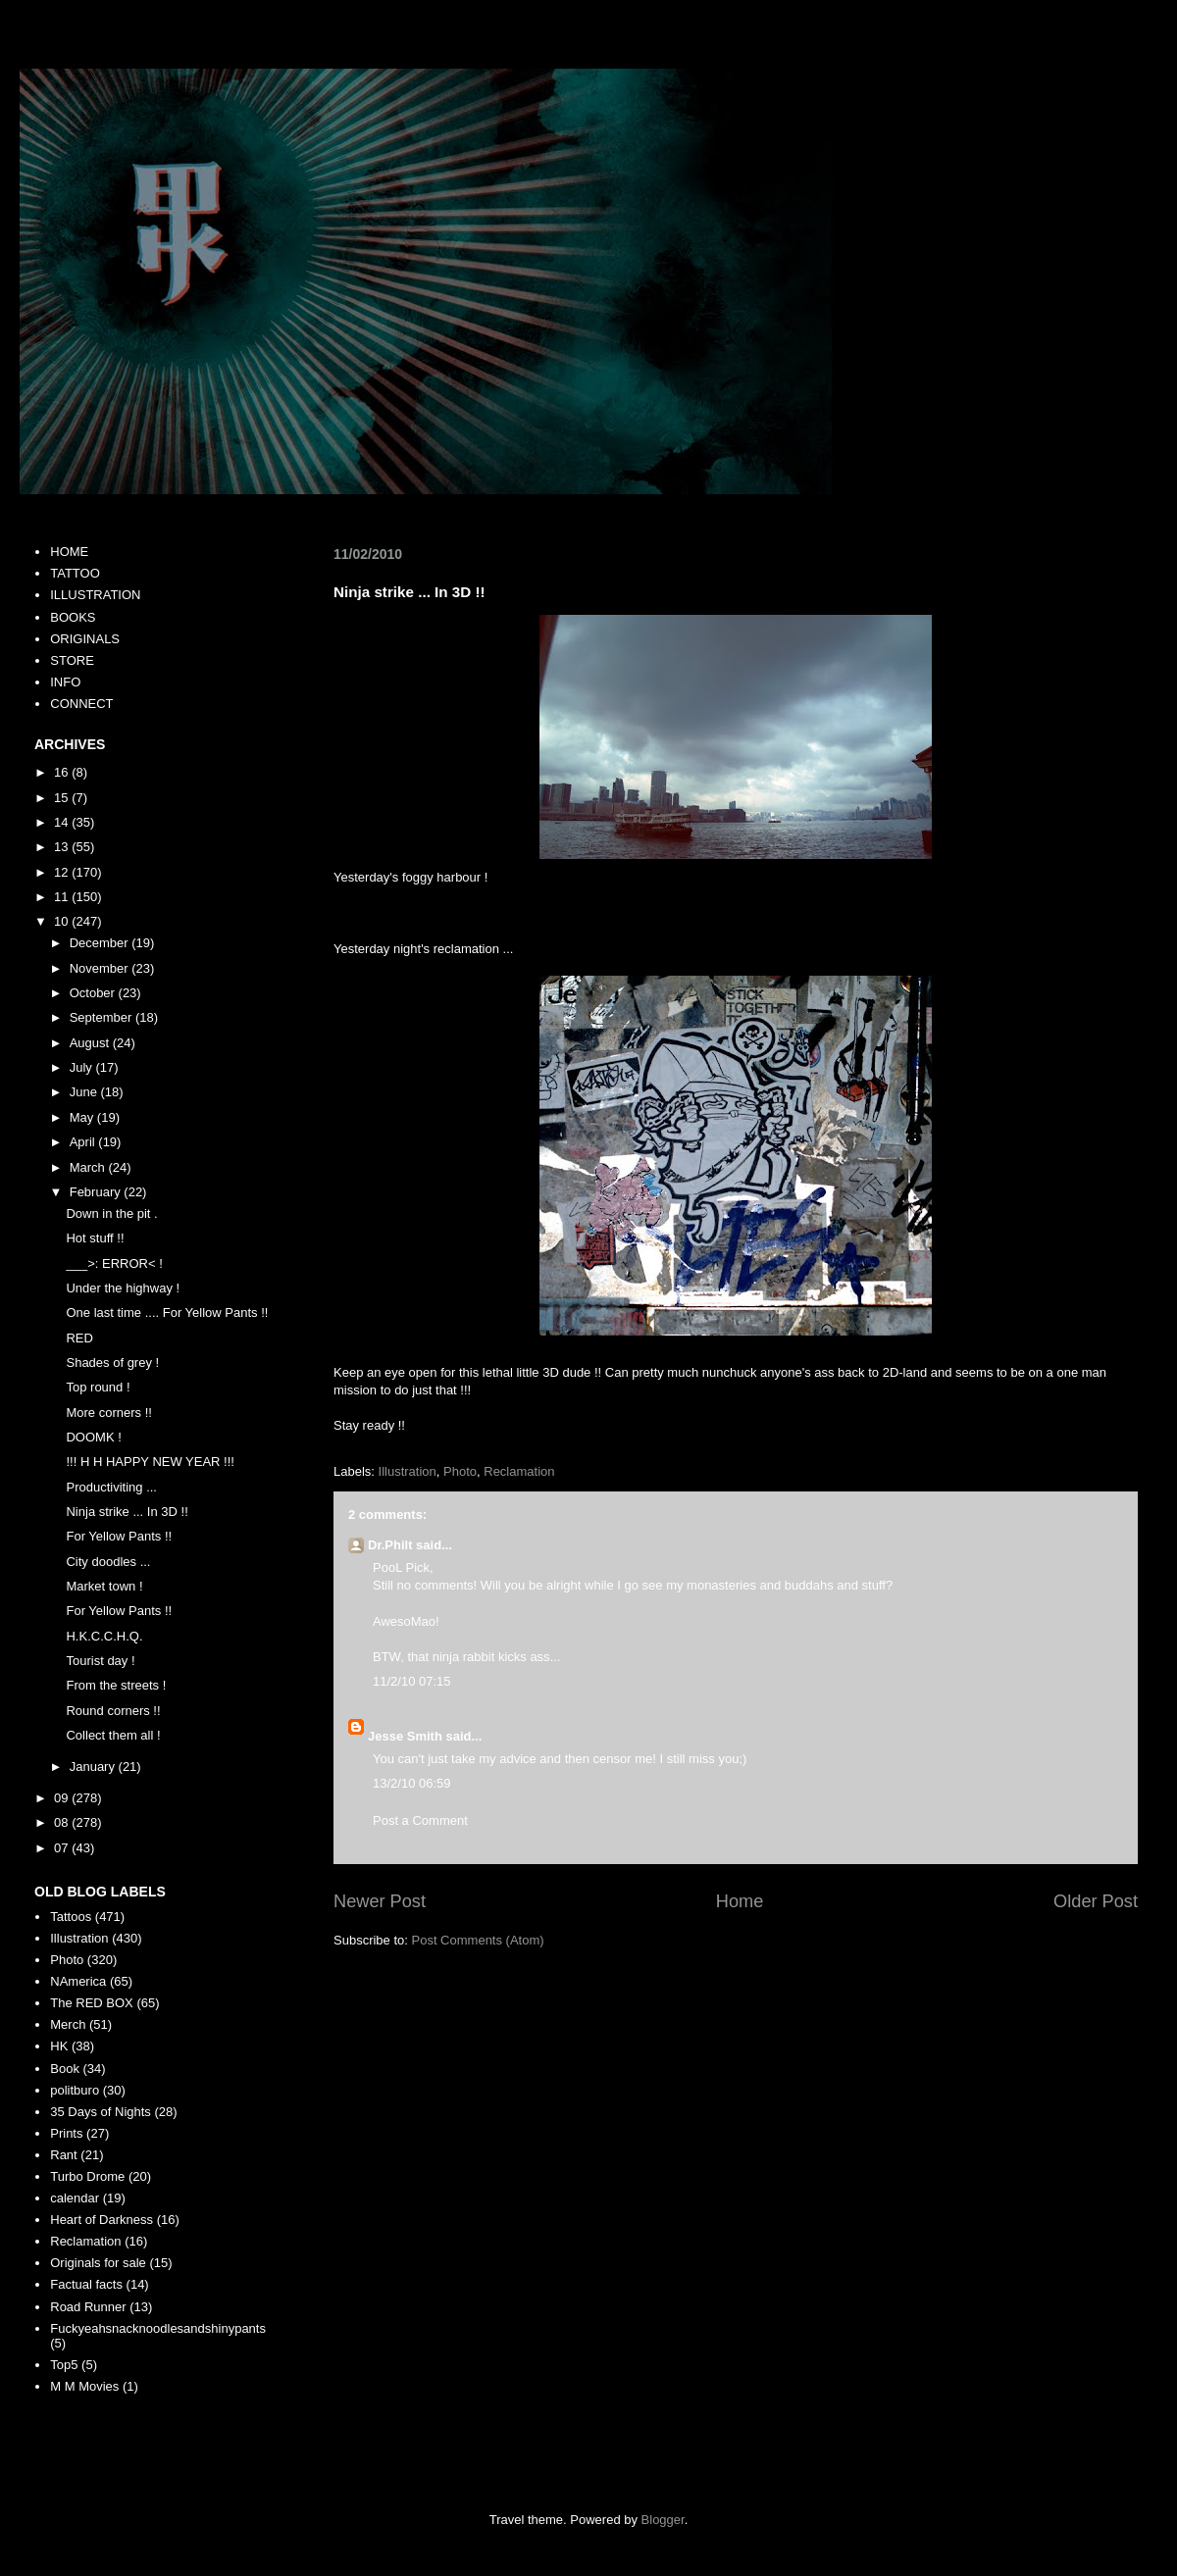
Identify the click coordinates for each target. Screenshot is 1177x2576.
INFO (65, 682)
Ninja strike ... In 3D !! (126, 1511)
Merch (67, 2024)
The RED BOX (91, 2002)
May (83, 1117)
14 (63, 822)
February (97, 1192)
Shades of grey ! (112, 1362)
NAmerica (78, 1981)
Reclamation (519, 1471)
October (94, 992)
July (83, 1067)
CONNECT (81, 703)
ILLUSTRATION (95, 594)
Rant (63, 2154)
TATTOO (75, 573)
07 (63, 1848)
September (102, 1017)
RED (79, 1338)
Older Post (1095, 1901)
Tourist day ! (100, 1660)
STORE (72, 660)
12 (63, 872)
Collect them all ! (113, 1735)
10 (63, 921)
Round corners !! (113, 1710)
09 (63, 1798)
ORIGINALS (85, 638)
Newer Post (379, 1901)
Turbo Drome (87, 2176)
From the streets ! (116, 1685)
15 (63, 797)
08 (63, 1822)
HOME (69, 551)
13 (63, 846)
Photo (460, 1471)
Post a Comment (420, 1820)
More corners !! (108, 1412)
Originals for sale (98, 2262)
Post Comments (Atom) (478, 1940)
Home (740, 1901)
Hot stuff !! (95, 1238)
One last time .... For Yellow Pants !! (167, 1312)
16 (63, 772)
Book (64, 2068)
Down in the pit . (111, 1213)
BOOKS (72, 617)
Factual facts (86, 2284)
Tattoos (70, 1916)
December (101, 942)
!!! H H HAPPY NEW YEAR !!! (149, 1461)
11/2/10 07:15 (412, 1681)
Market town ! (104, 1586)
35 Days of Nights (100, 2111)
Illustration (407, 1471)
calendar (74, 2198)
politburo (74, 2090)
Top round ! (97, 1387)
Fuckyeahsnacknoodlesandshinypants (158, 2328)
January (94, 1766)
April (84, 1142)
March (89, 1167)
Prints (66, 2133)
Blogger (663, 2519)
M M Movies (84, 2386)
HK (59, 2046)
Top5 (63, 2364)
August (91, 1042)
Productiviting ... (111, 1487)
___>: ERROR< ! (114, 1263)
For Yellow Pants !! (119, 1536)
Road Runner (88, 2306)
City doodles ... (108, 1561)
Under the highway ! (122, 1288)
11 (63, 896)
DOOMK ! (93, 1437)
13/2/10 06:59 (412, 1783)
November (101, 968)
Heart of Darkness (101, 2219)
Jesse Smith (405, 1736)
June (85, 1092)
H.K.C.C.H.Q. (104, 1636)
